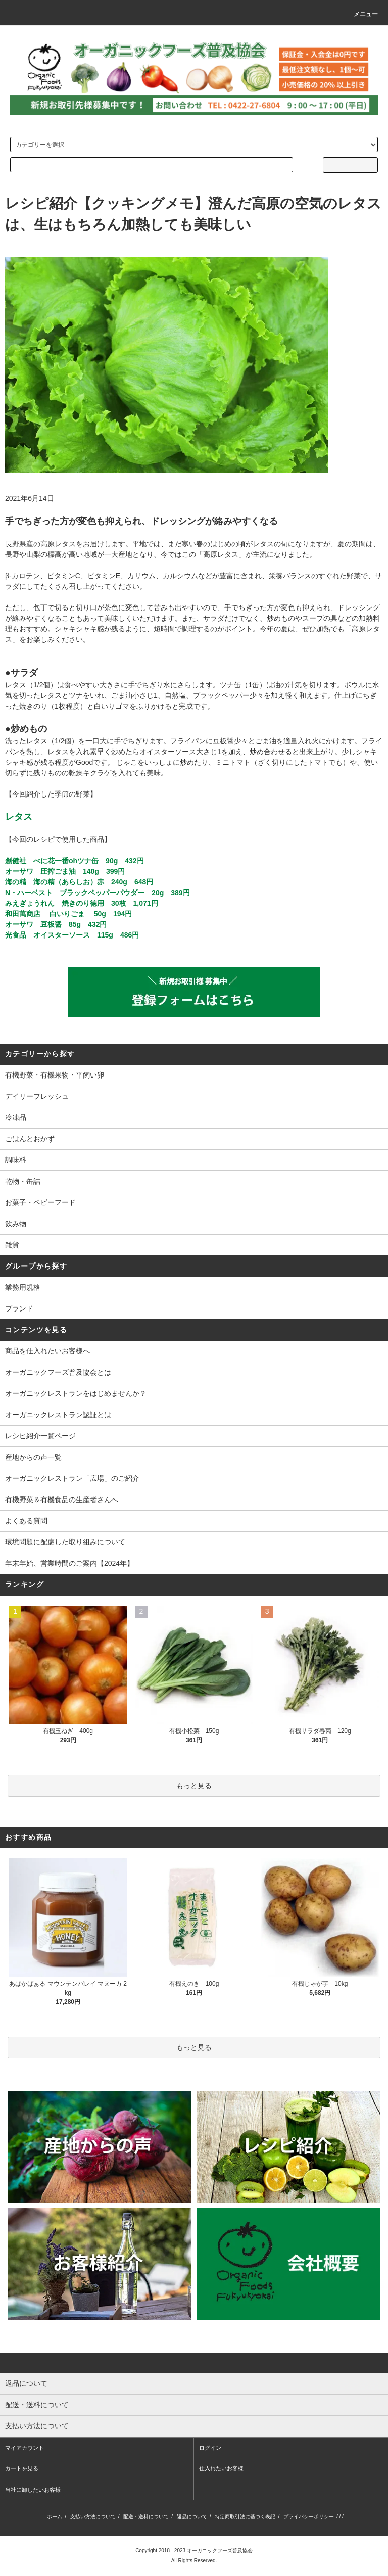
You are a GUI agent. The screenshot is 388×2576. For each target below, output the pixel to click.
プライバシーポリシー (308, 2516)
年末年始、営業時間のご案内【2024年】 (69, 1563)
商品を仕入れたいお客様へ (47, 1351)
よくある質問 (26, 1521)
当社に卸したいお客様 (33, 2490)
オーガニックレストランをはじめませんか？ (76, 1393)
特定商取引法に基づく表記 (245, 2516)
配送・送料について (146, 2516)
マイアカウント (24, 2448)
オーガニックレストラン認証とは (58, 1415)
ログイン (210, 2448)
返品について (192, 2516)
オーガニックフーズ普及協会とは (58, 1372)
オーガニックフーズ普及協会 (220, 2550)
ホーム (54, 2516)
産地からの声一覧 (33, 1457)
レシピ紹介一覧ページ (40, 1436)
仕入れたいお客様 (221, 2468)
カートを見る (21, 2468)
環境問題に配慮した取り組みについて (65, 1542)
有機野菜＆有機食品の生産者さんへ (61, 1499)
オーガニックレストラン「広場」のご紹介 (72, 1478)
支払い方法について (93, 2516)
